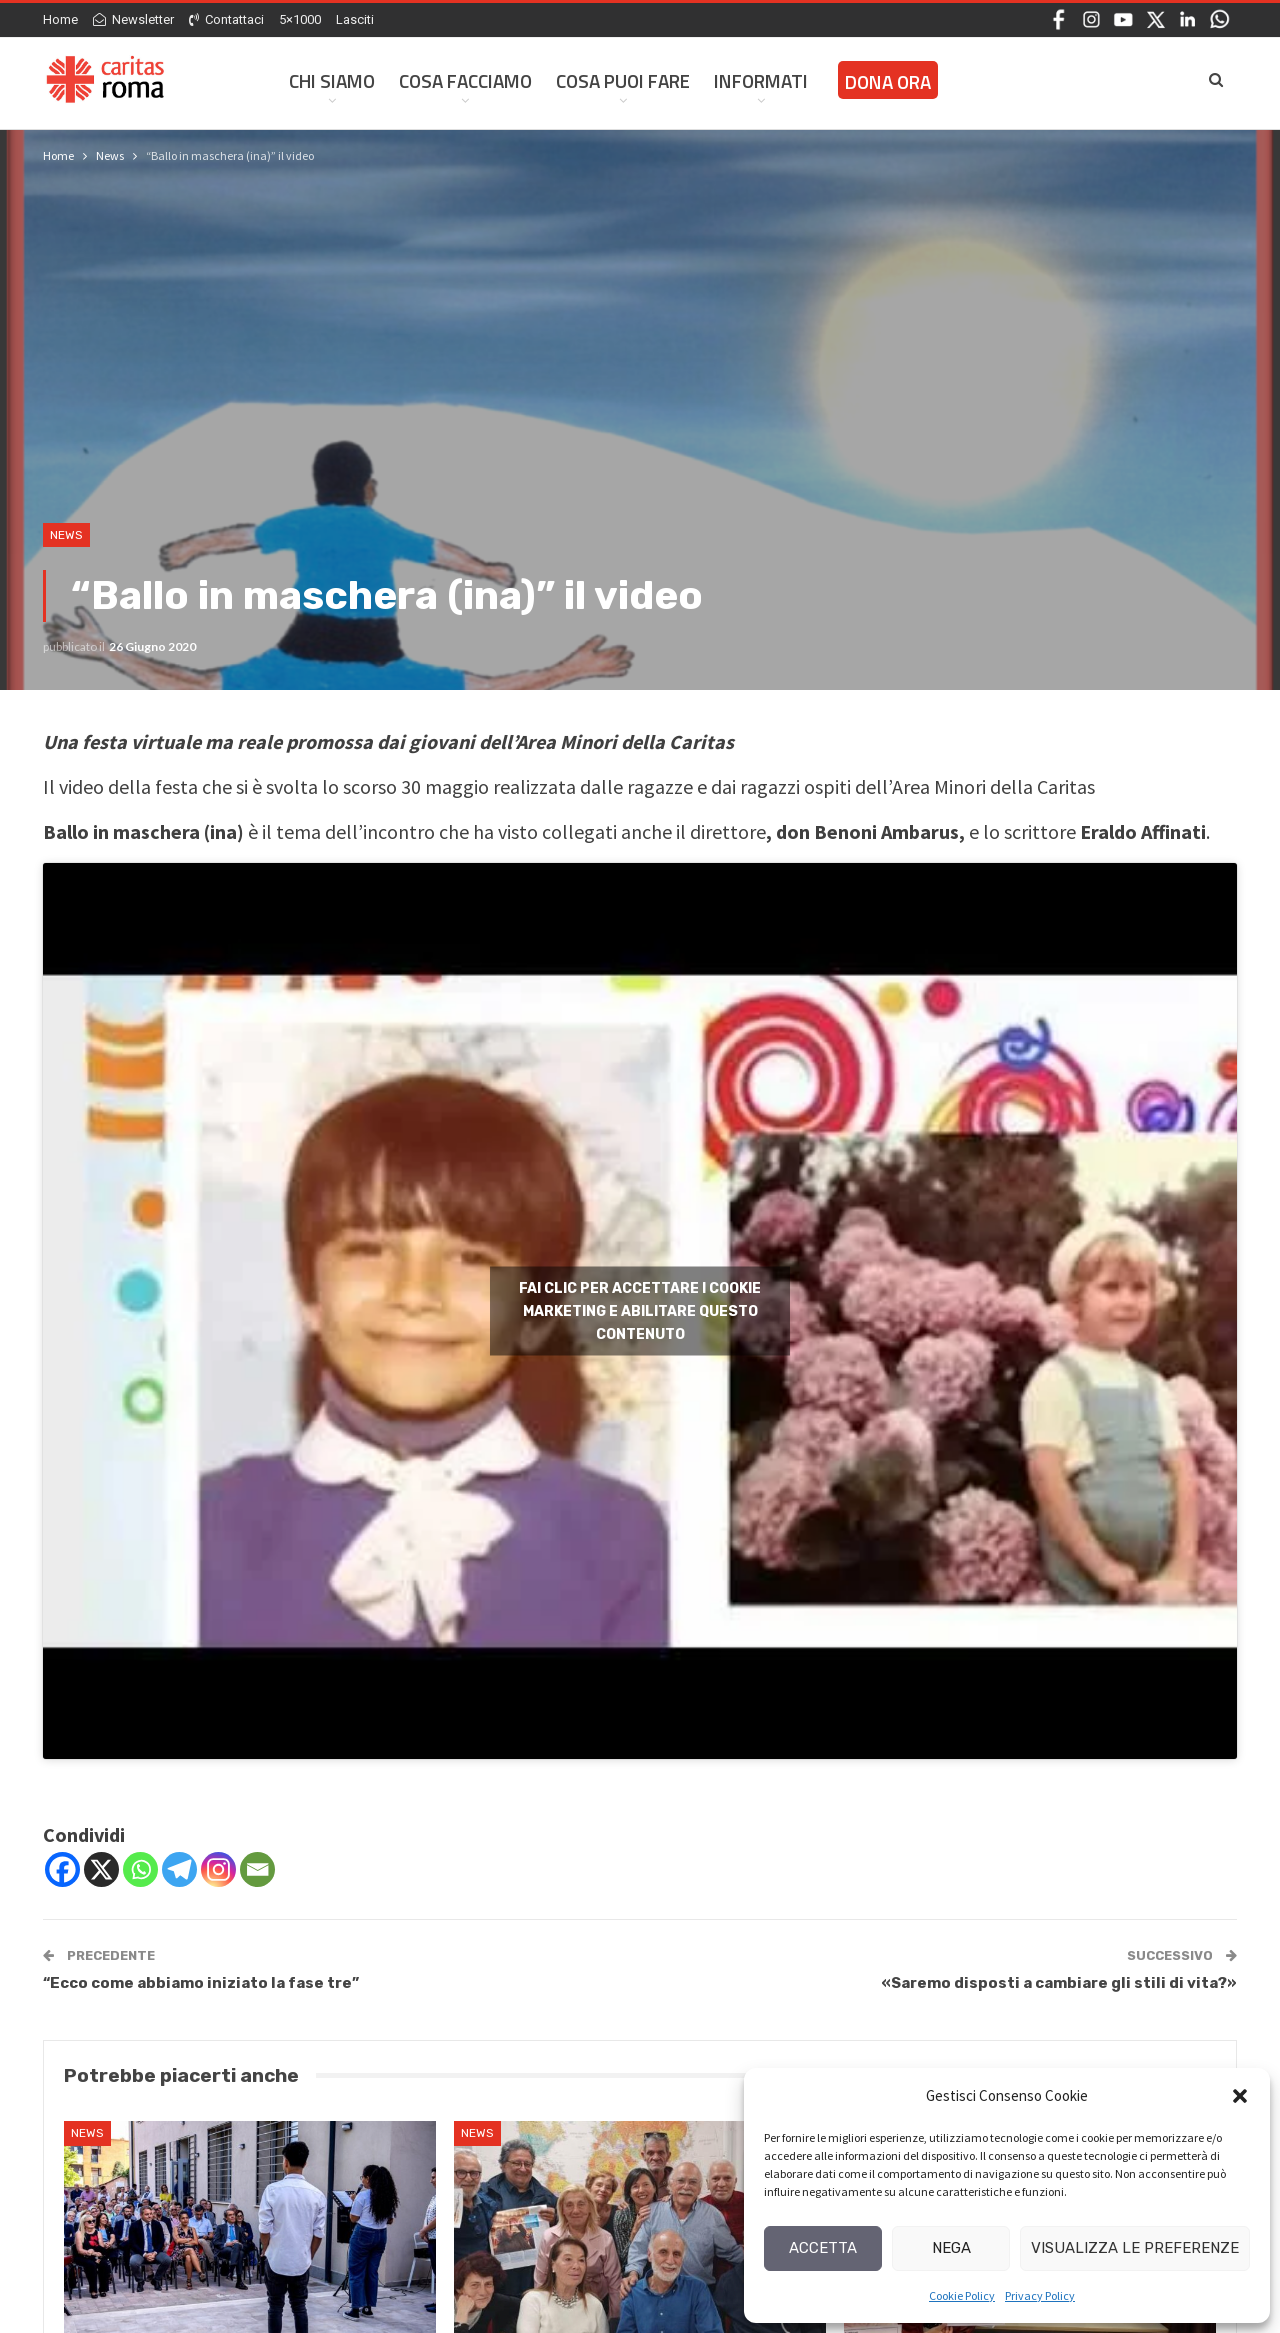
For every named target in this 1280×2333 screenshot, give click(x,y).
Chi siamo (332, 80)
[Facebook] (62, 1869)
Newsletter (133, 19)
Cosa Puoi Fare (623, 80)
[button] (1240, 2096)
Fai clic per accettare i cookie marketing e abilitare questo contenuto (640, 1310)
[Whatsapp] (140, 1869)
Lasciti (355, 19)
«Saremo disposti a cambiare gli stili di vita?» (1059, 1983)
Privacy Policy (1040, 2295)
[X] (101, 1869)
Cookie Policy (962, 2295)
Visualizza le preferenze (1135, 2248)
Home (60, 19)
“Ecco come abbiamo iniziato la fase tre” (201, 1983)
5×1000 (300, 19)
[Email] (257, 1869)
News (66, 535)
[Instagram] (218, 1869)
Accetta (823, 2248)
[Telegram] (179, 1869)
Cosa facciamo (465, 80)
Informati (761, 80)
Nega (951, 2248)
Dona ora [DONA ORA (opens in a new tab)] (888, 81)
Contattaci (226, 19)
